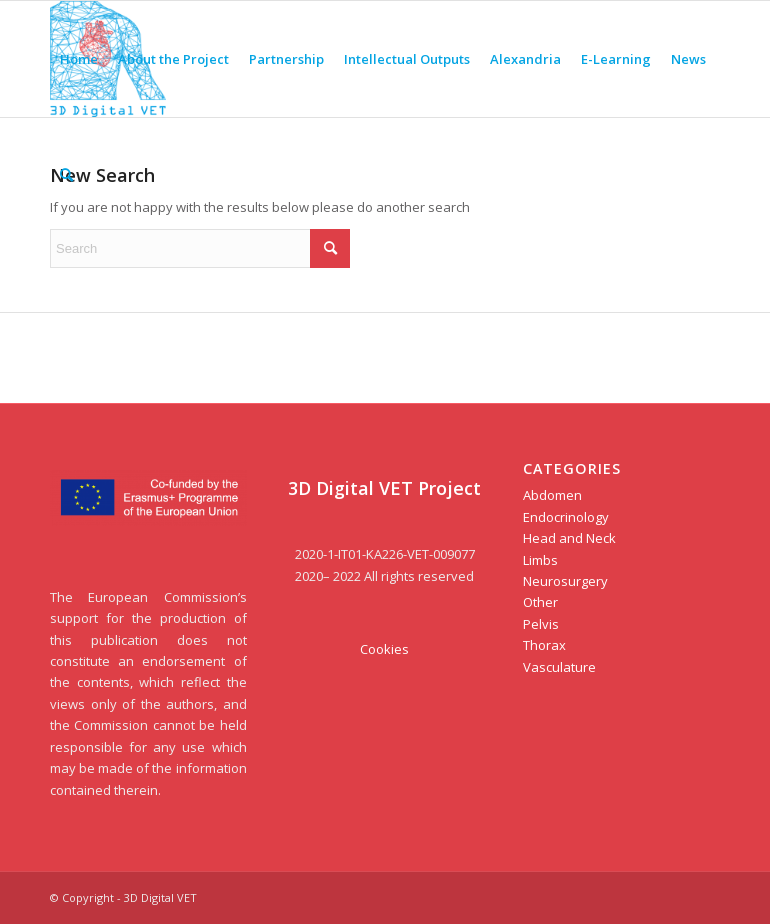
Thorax (544, 645)
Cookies (384, 649)
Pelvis (541, 624)
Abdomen (552, 495)
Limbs (540, 560)
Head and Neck (569, 538)
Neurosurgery (565, 581)
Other (540, 602)
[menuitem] (79, 59)
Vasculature (559, 667)
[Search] (66, 175)
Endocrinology (566, 517)
